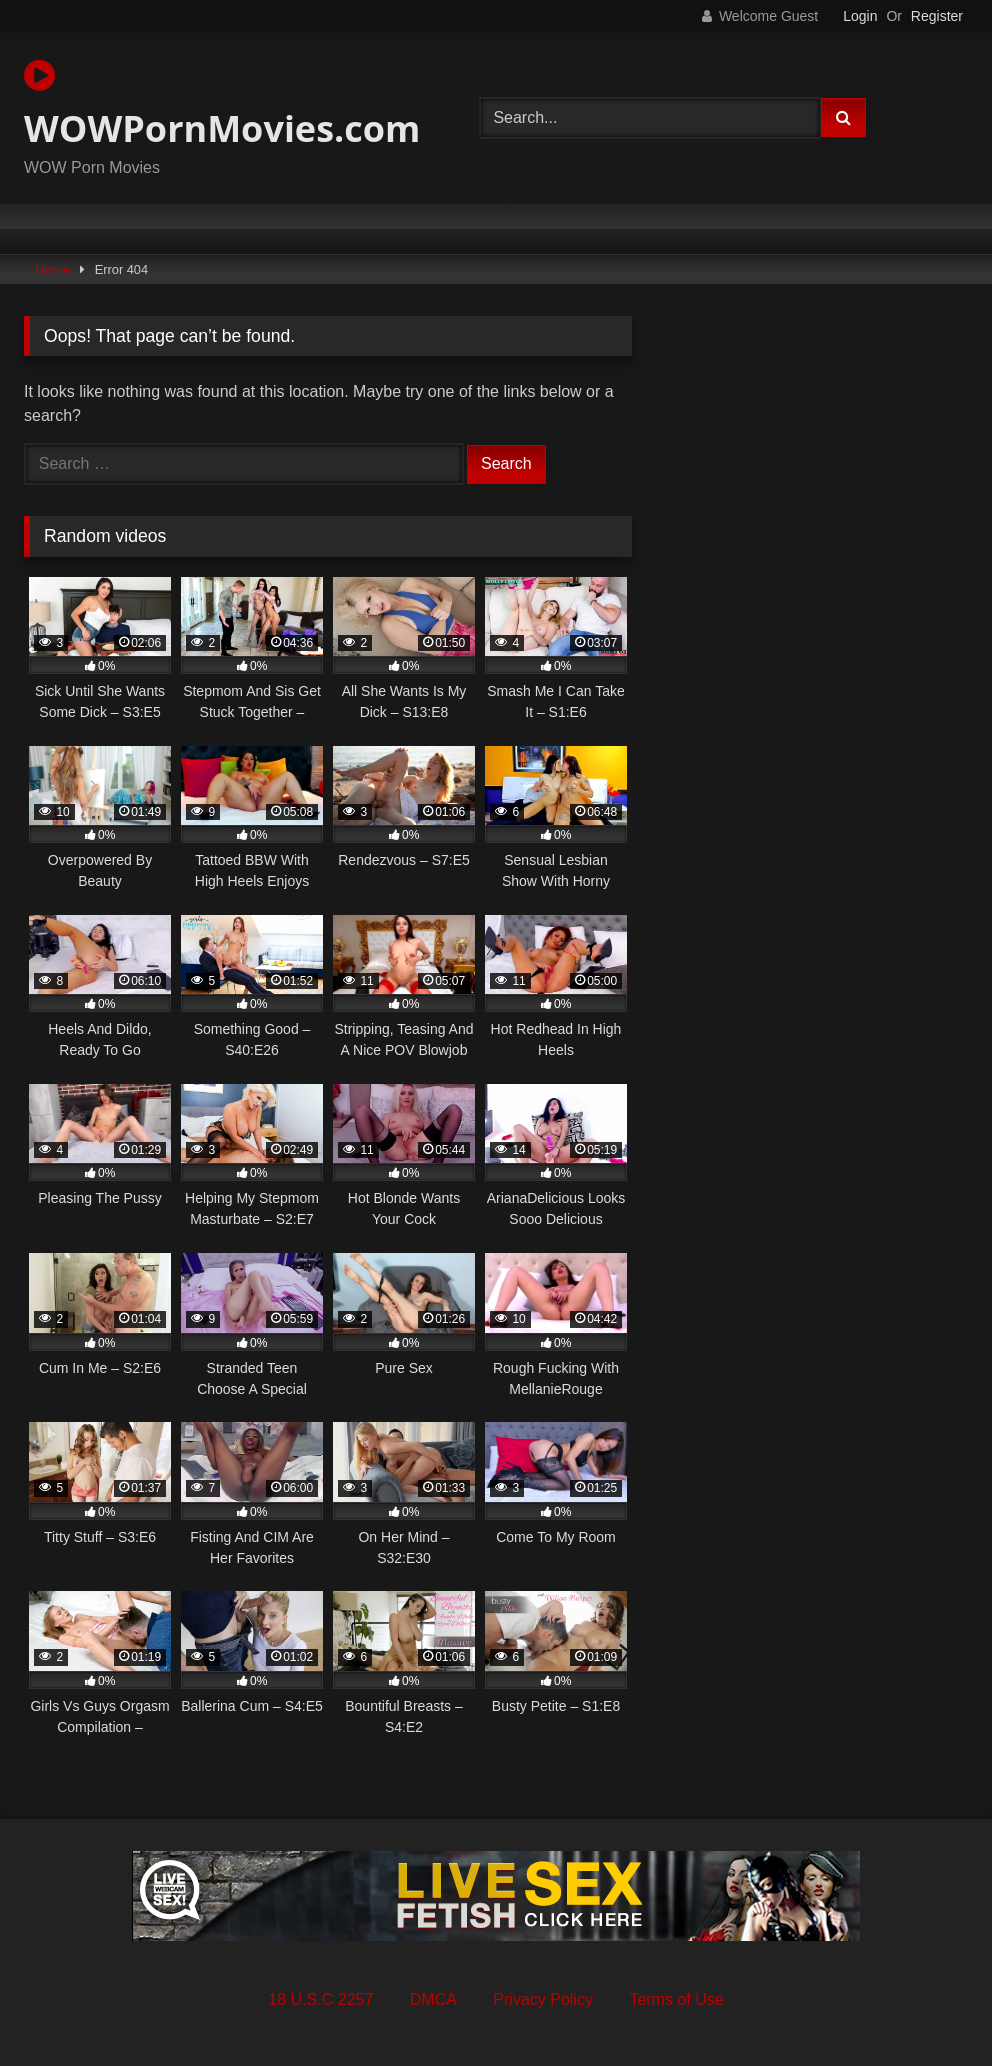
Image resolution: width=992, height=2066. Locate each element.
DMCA (433, 1999)
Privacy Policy (543, 1999)
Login (860, 16)
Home (53, 269)
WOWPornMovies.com (222, 105)
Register (937, 16)
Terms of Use (676, 1999)
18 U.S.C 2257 (320, 1999)
